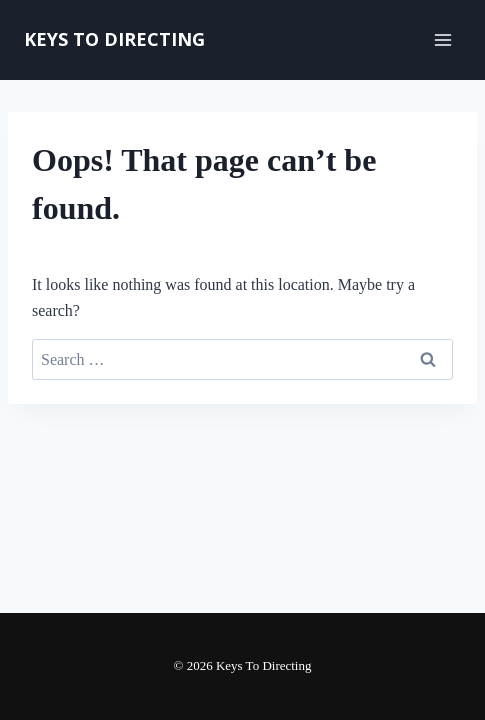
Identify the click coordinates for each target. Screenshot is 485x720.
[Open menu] (442, 39)
